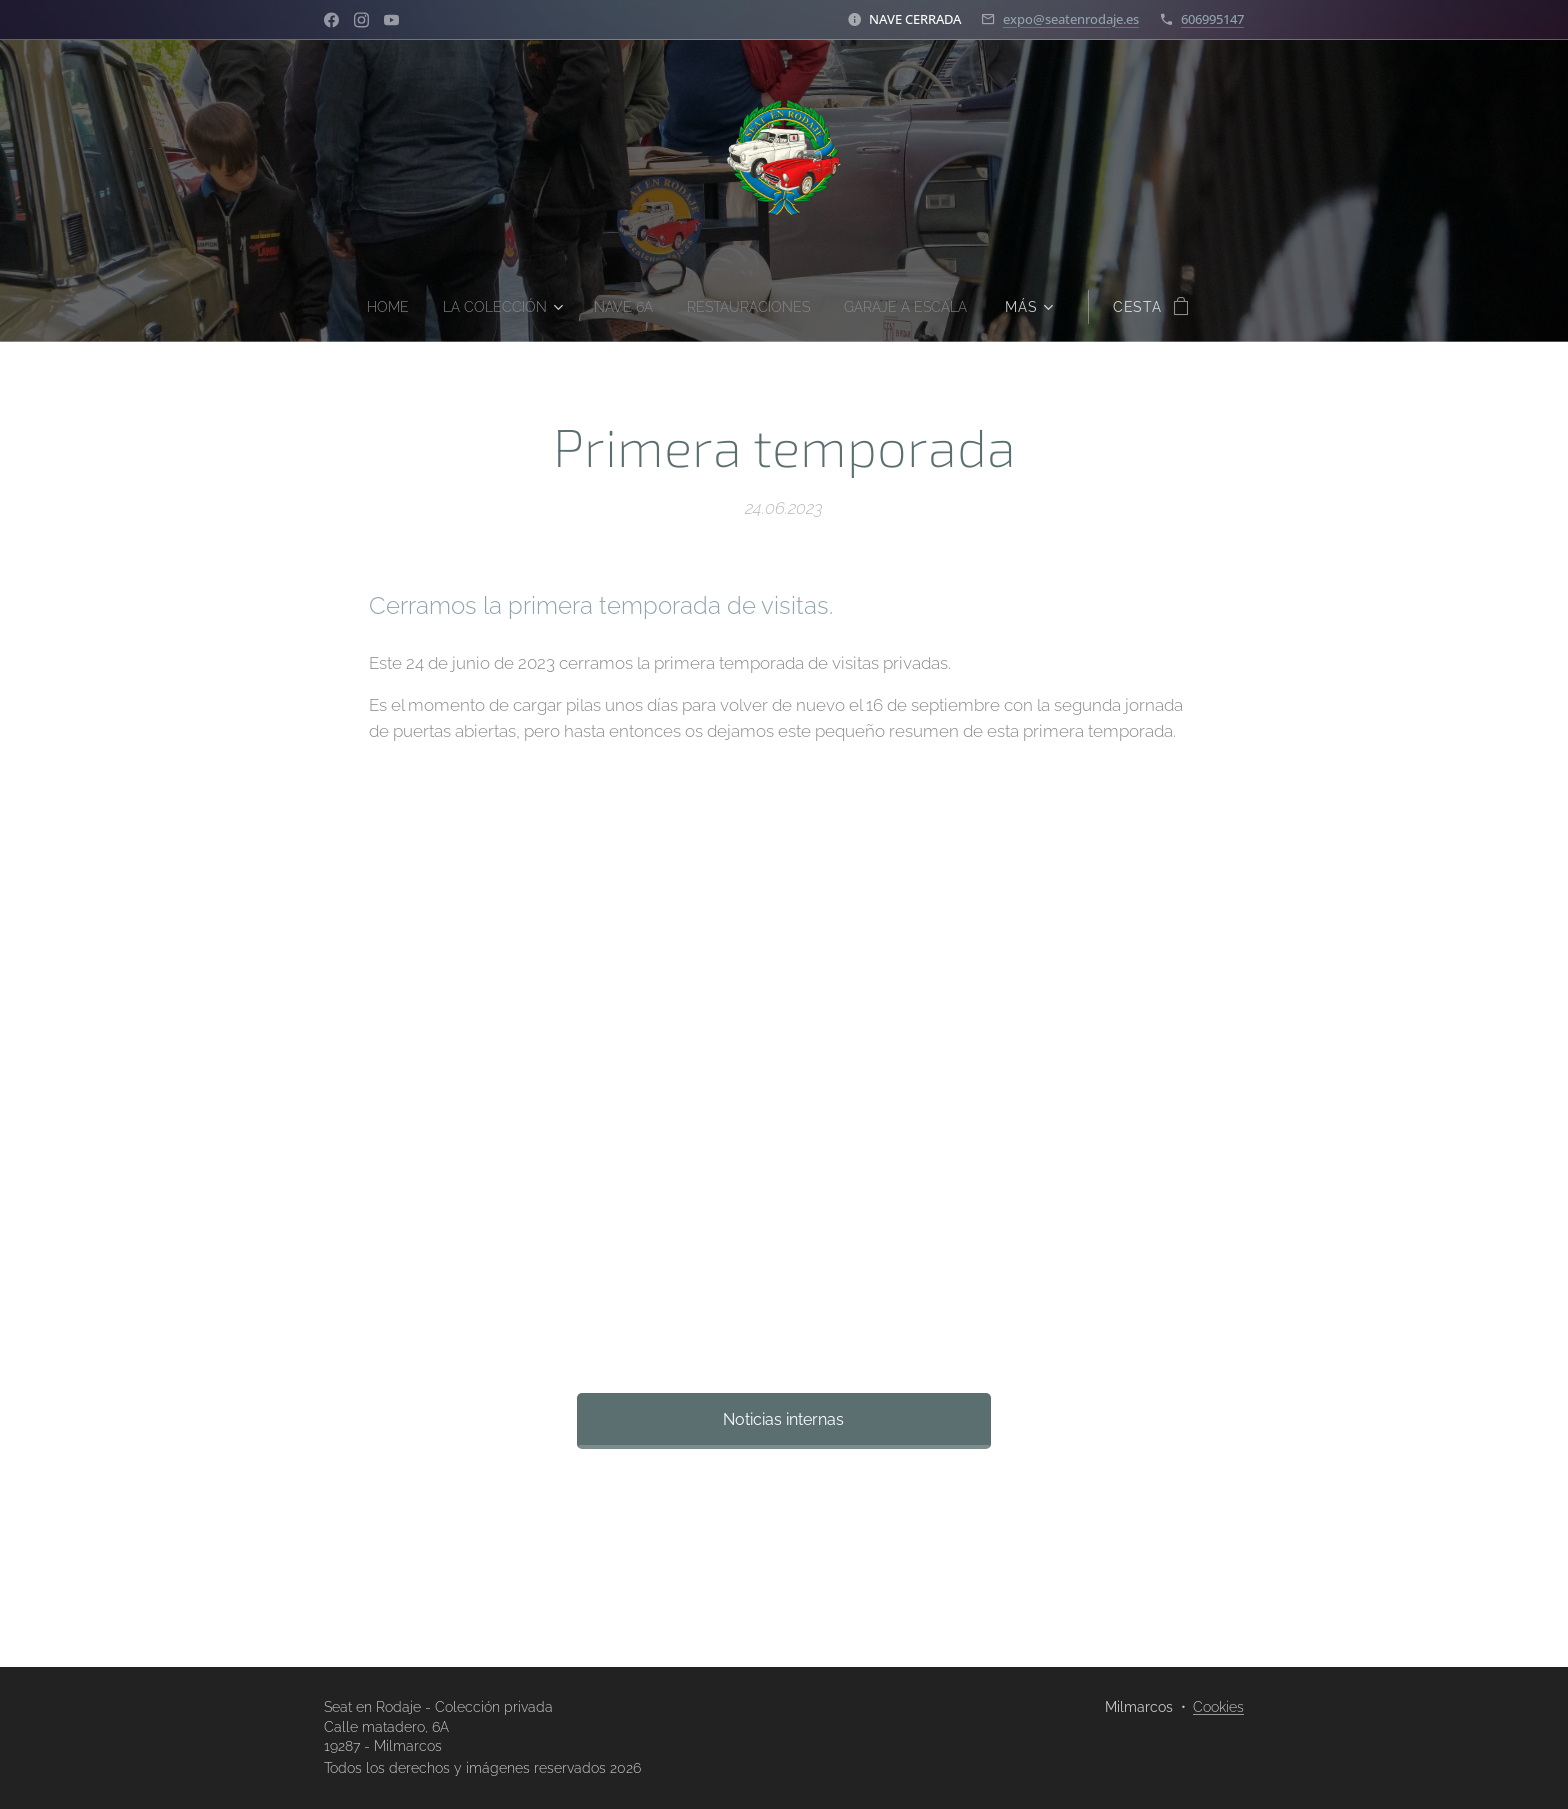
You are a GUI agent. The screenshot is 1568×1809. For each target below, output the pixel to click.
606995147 (1212, 19)
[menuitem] (374, 307)
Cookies (1218, 1707)
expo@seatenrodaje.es (1071, 19)
